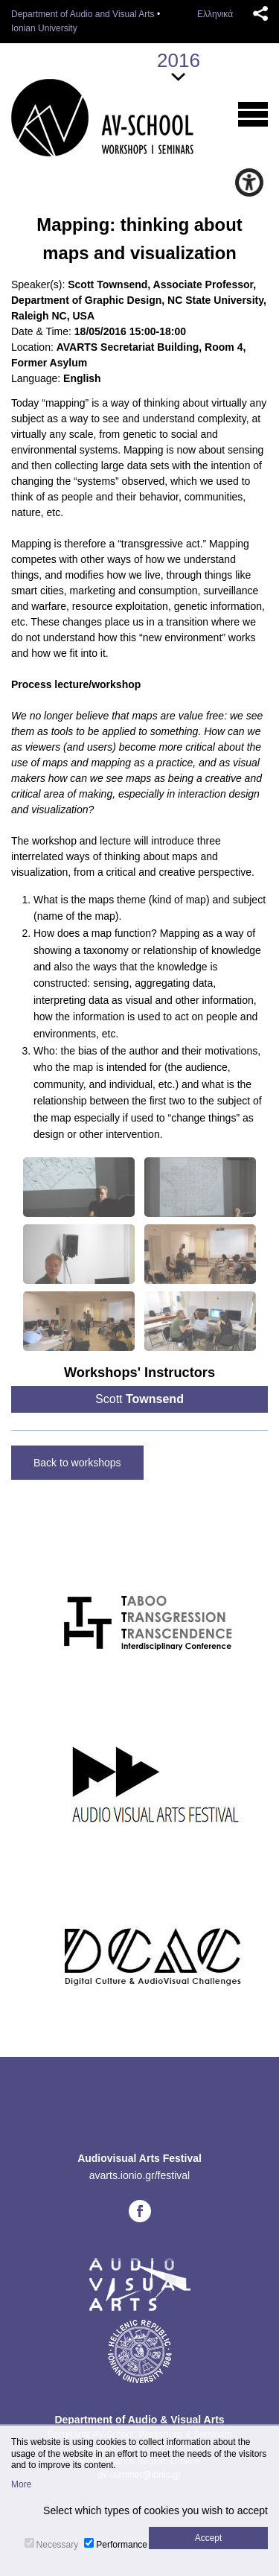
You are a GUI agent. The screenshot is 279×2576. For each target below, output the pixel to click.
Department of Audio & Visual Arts (139, 2420)
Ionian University (44, 28)
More (21, 2484)
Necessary (57, 2545)
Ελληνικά (215, 14)
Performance (121, 2545)
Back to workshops (77, 1463)
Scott (139, 1399)
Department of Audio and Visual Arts (83, 14)
